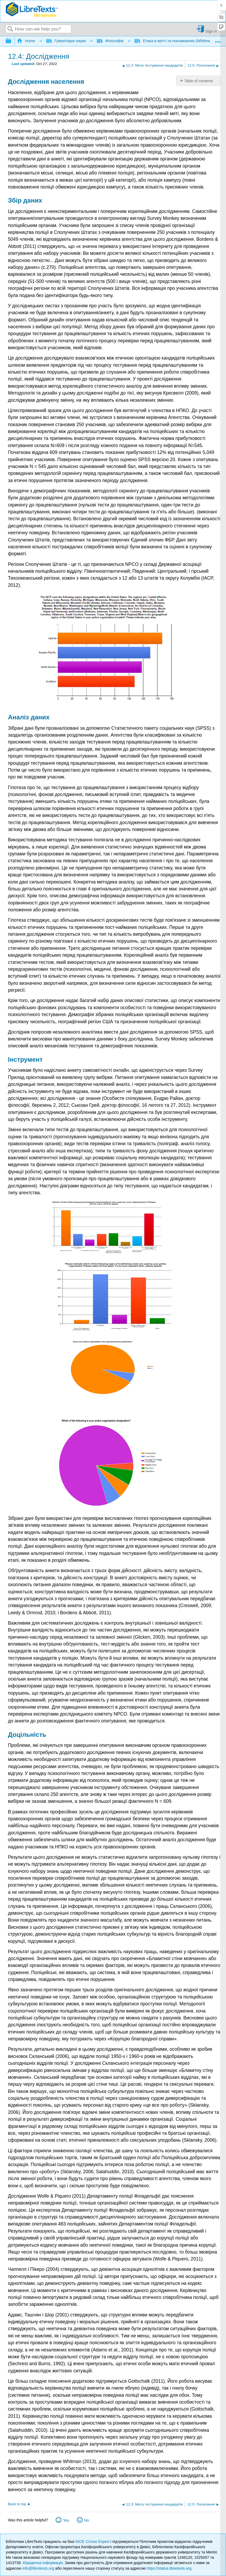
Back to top (17, 2504)
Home (26, 41)
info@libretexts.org (38, 2568)
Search (10, 29)
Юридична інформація (43, 2563)
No (86, 2520)
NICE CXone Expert (93, 2541)
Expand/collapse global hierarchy (11, 41)
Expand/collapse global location (218, 39)
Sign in (211, 31)
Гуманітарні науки (66, 41)
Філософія (111, 41)
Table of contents (198, 81)
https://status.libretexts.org (169, 2568)
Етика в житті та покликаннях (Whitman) (174, 41)
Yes (66, 2520)
